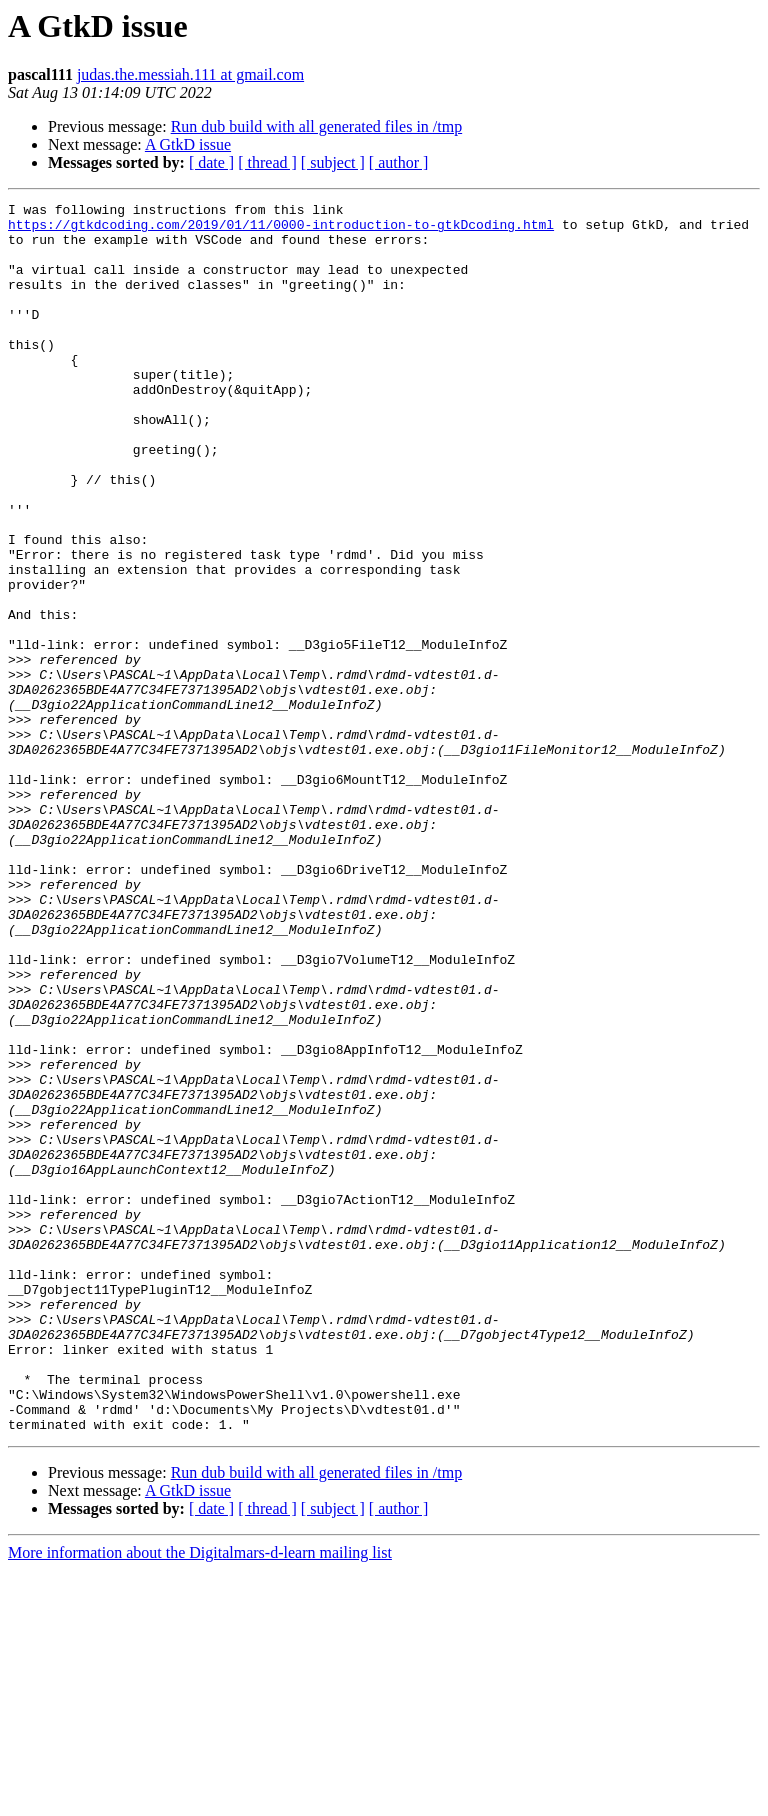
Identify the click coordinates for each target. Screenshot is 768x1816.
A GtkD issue (188, 144)
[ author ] (399, 162)
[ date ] (211, 162)
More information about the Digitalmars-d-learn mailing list (200, 1798)
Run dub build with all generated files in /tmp (317, 126)
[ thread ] (267, 162)
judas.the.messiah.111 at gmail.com (190, 74)
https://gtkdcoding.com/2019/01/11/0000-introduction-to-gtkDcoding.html (281, 230)
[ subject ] (333, 162)
